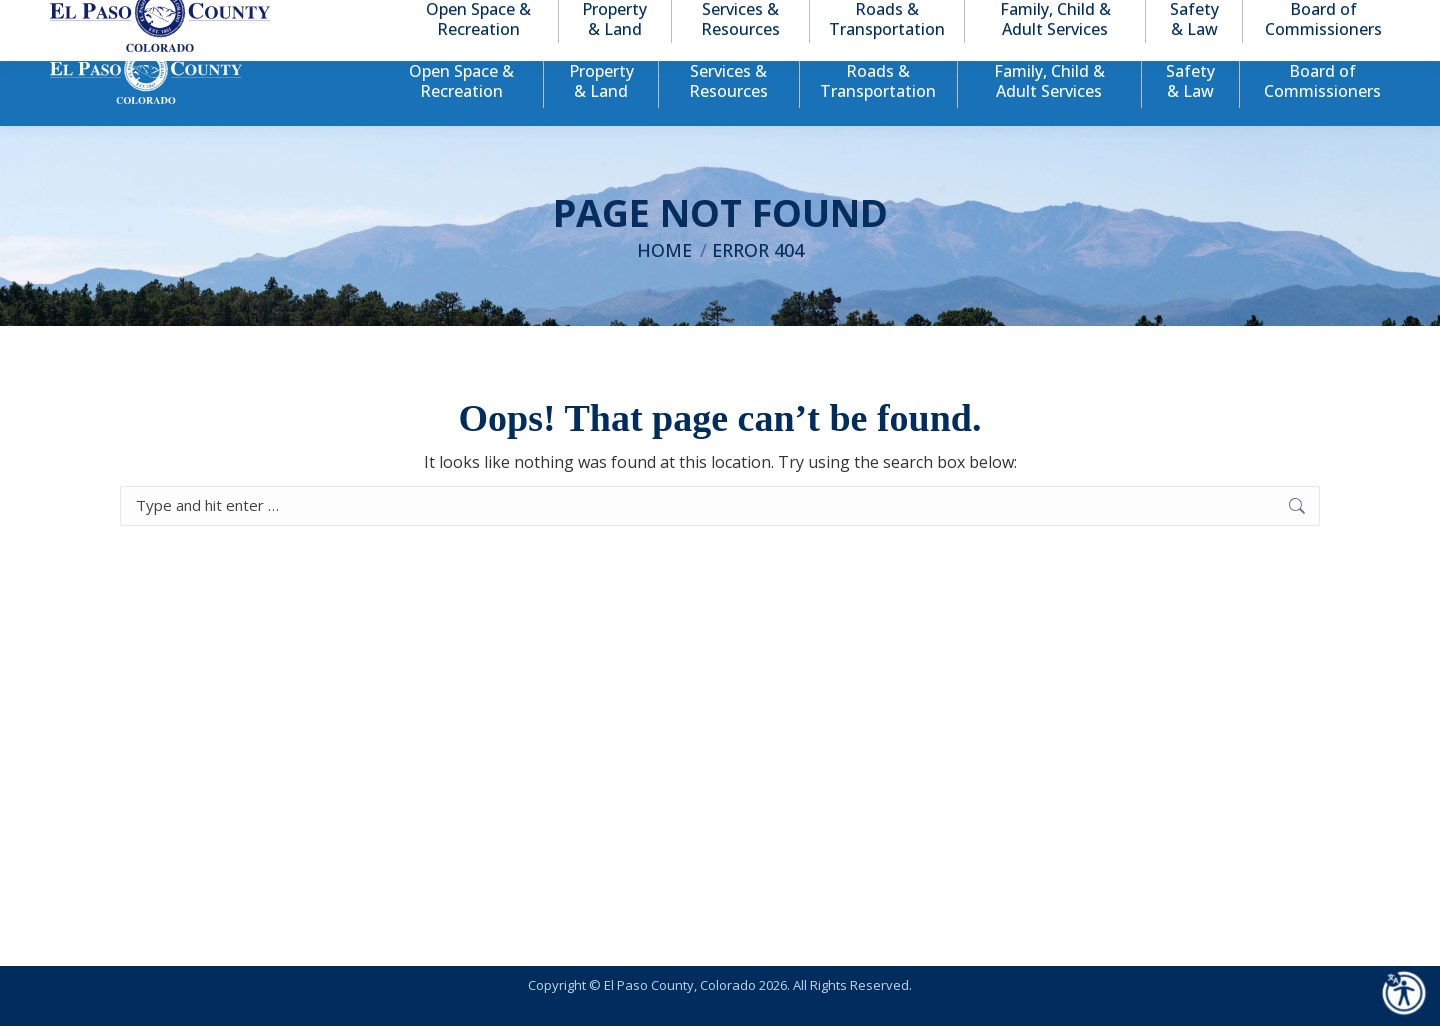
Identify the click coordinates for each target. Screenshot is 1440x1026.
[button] (1292, 18)
